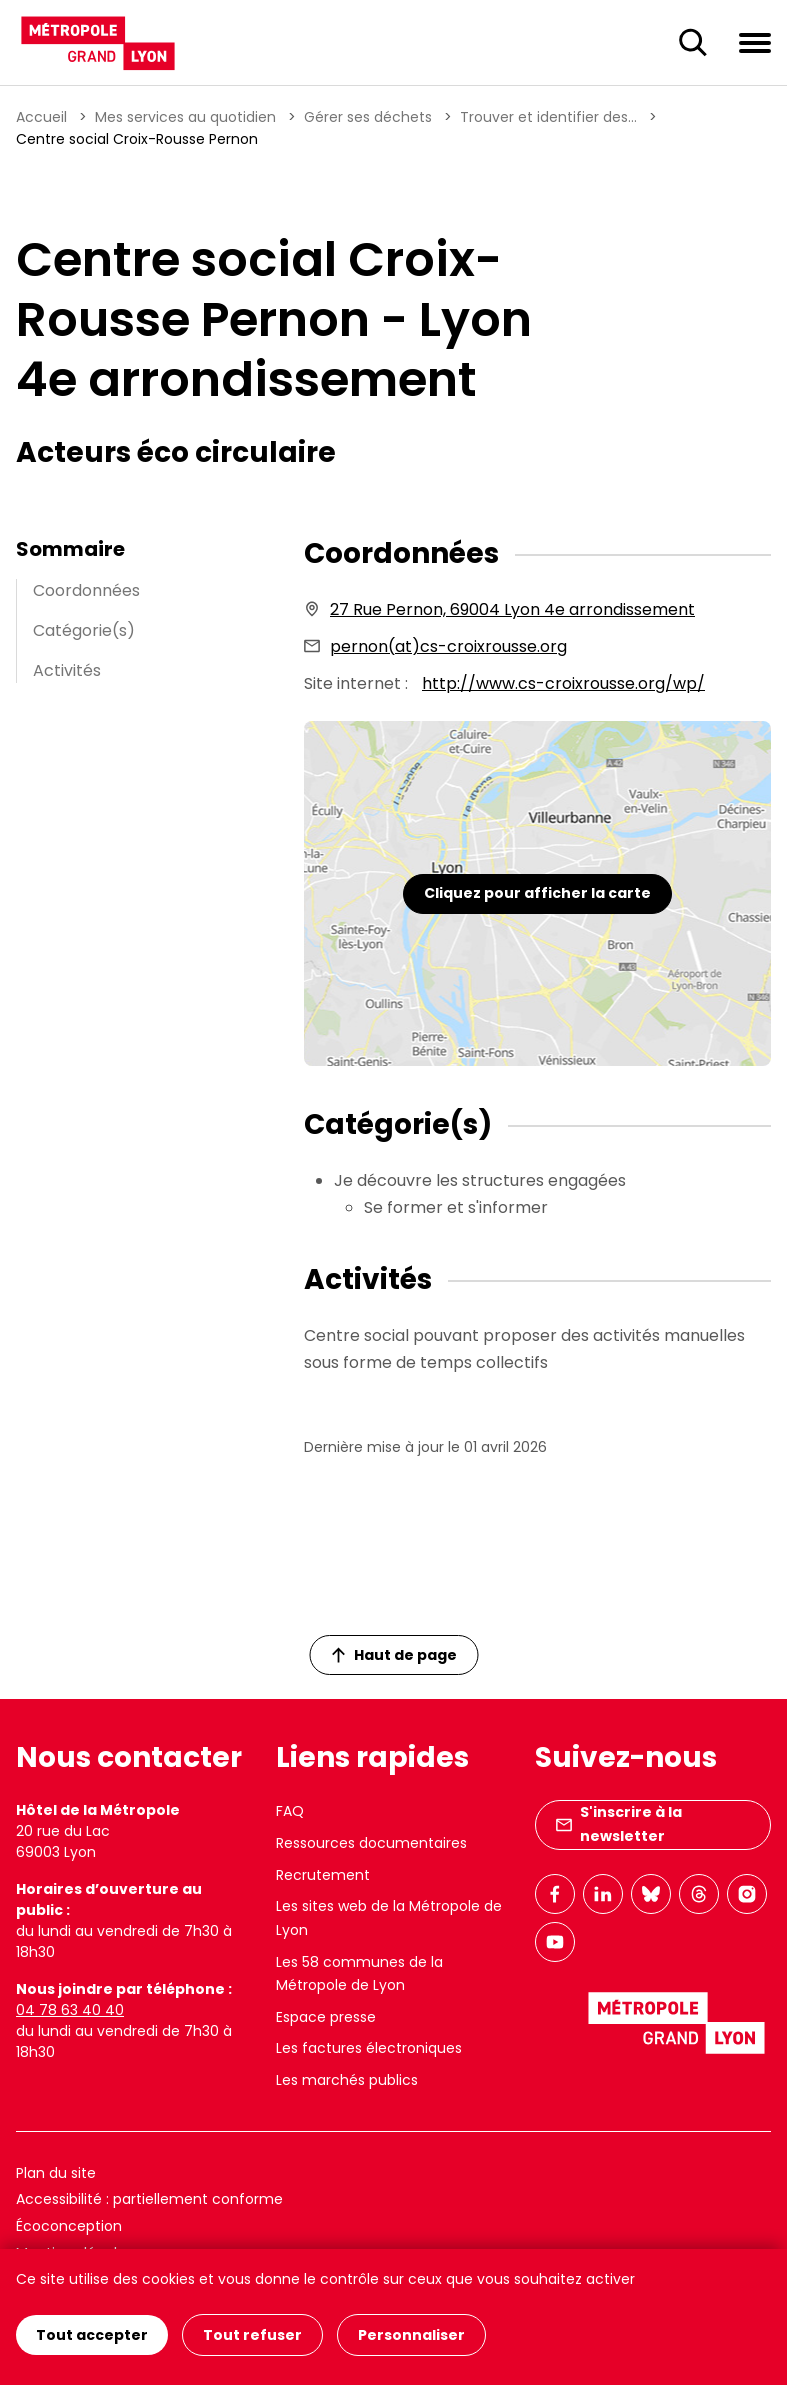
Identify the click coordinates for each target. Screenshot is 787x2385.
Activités (67, 670)
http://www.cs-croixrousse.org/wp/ (563, 683)
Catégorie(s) (84, 630)
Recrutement (323, 1875)
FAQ (290, 1811)
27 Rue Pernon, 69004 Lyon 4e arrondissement (512, 609)
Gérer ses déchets (368, 117)
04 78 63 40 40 (70, 2010)
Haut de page (394, 1655)
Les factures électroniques (369, 2048)
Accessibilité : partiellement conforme (149, 2199)
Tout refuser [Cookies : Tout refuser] (252, 2335)
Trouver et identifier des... (548, 117)
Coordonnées (86, 590)
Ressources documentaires (371, 1843)
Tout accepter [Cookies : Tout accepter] (92, 2335)
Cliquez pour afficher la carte (537, 893)
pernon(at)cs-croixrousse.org (448, 646)
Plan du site (56, 2173)
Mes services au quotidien (185, 117)
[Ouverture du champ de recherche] (693, 43)
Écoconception (69, 2226)
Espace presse (326, 2017)
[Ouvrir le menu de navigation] (755, 42)
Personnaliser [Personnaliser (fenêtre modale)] (411, 2335)
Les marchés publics (347, 2080)
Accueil (41, 117)
